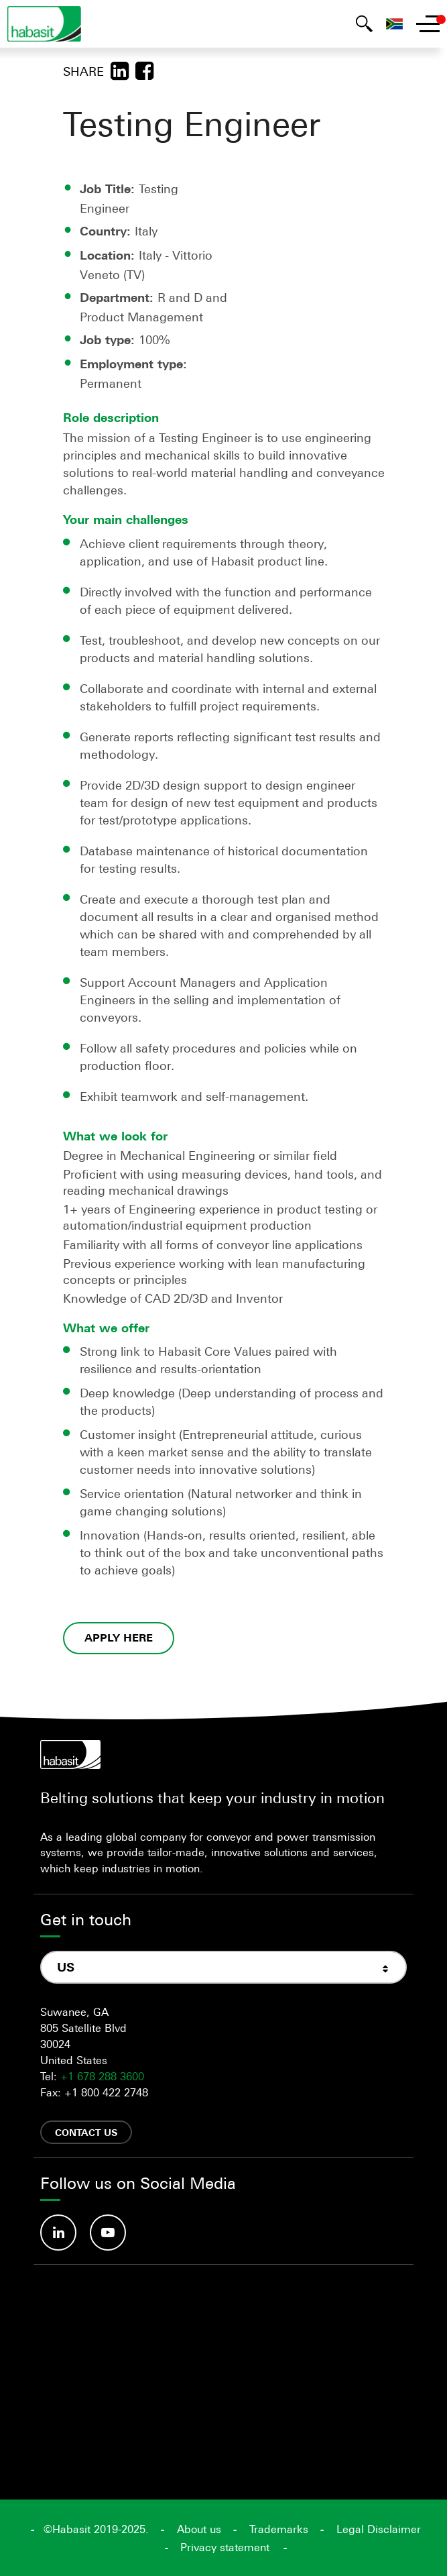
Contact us (86, 2132)
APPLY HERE (118, 1637)
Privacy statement (224, 2547)
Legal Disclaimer (378, 2529)
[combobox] (223, 1967)
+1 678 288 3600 (102, 2076)
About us (199, 2529)
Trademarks (278, 2529)
